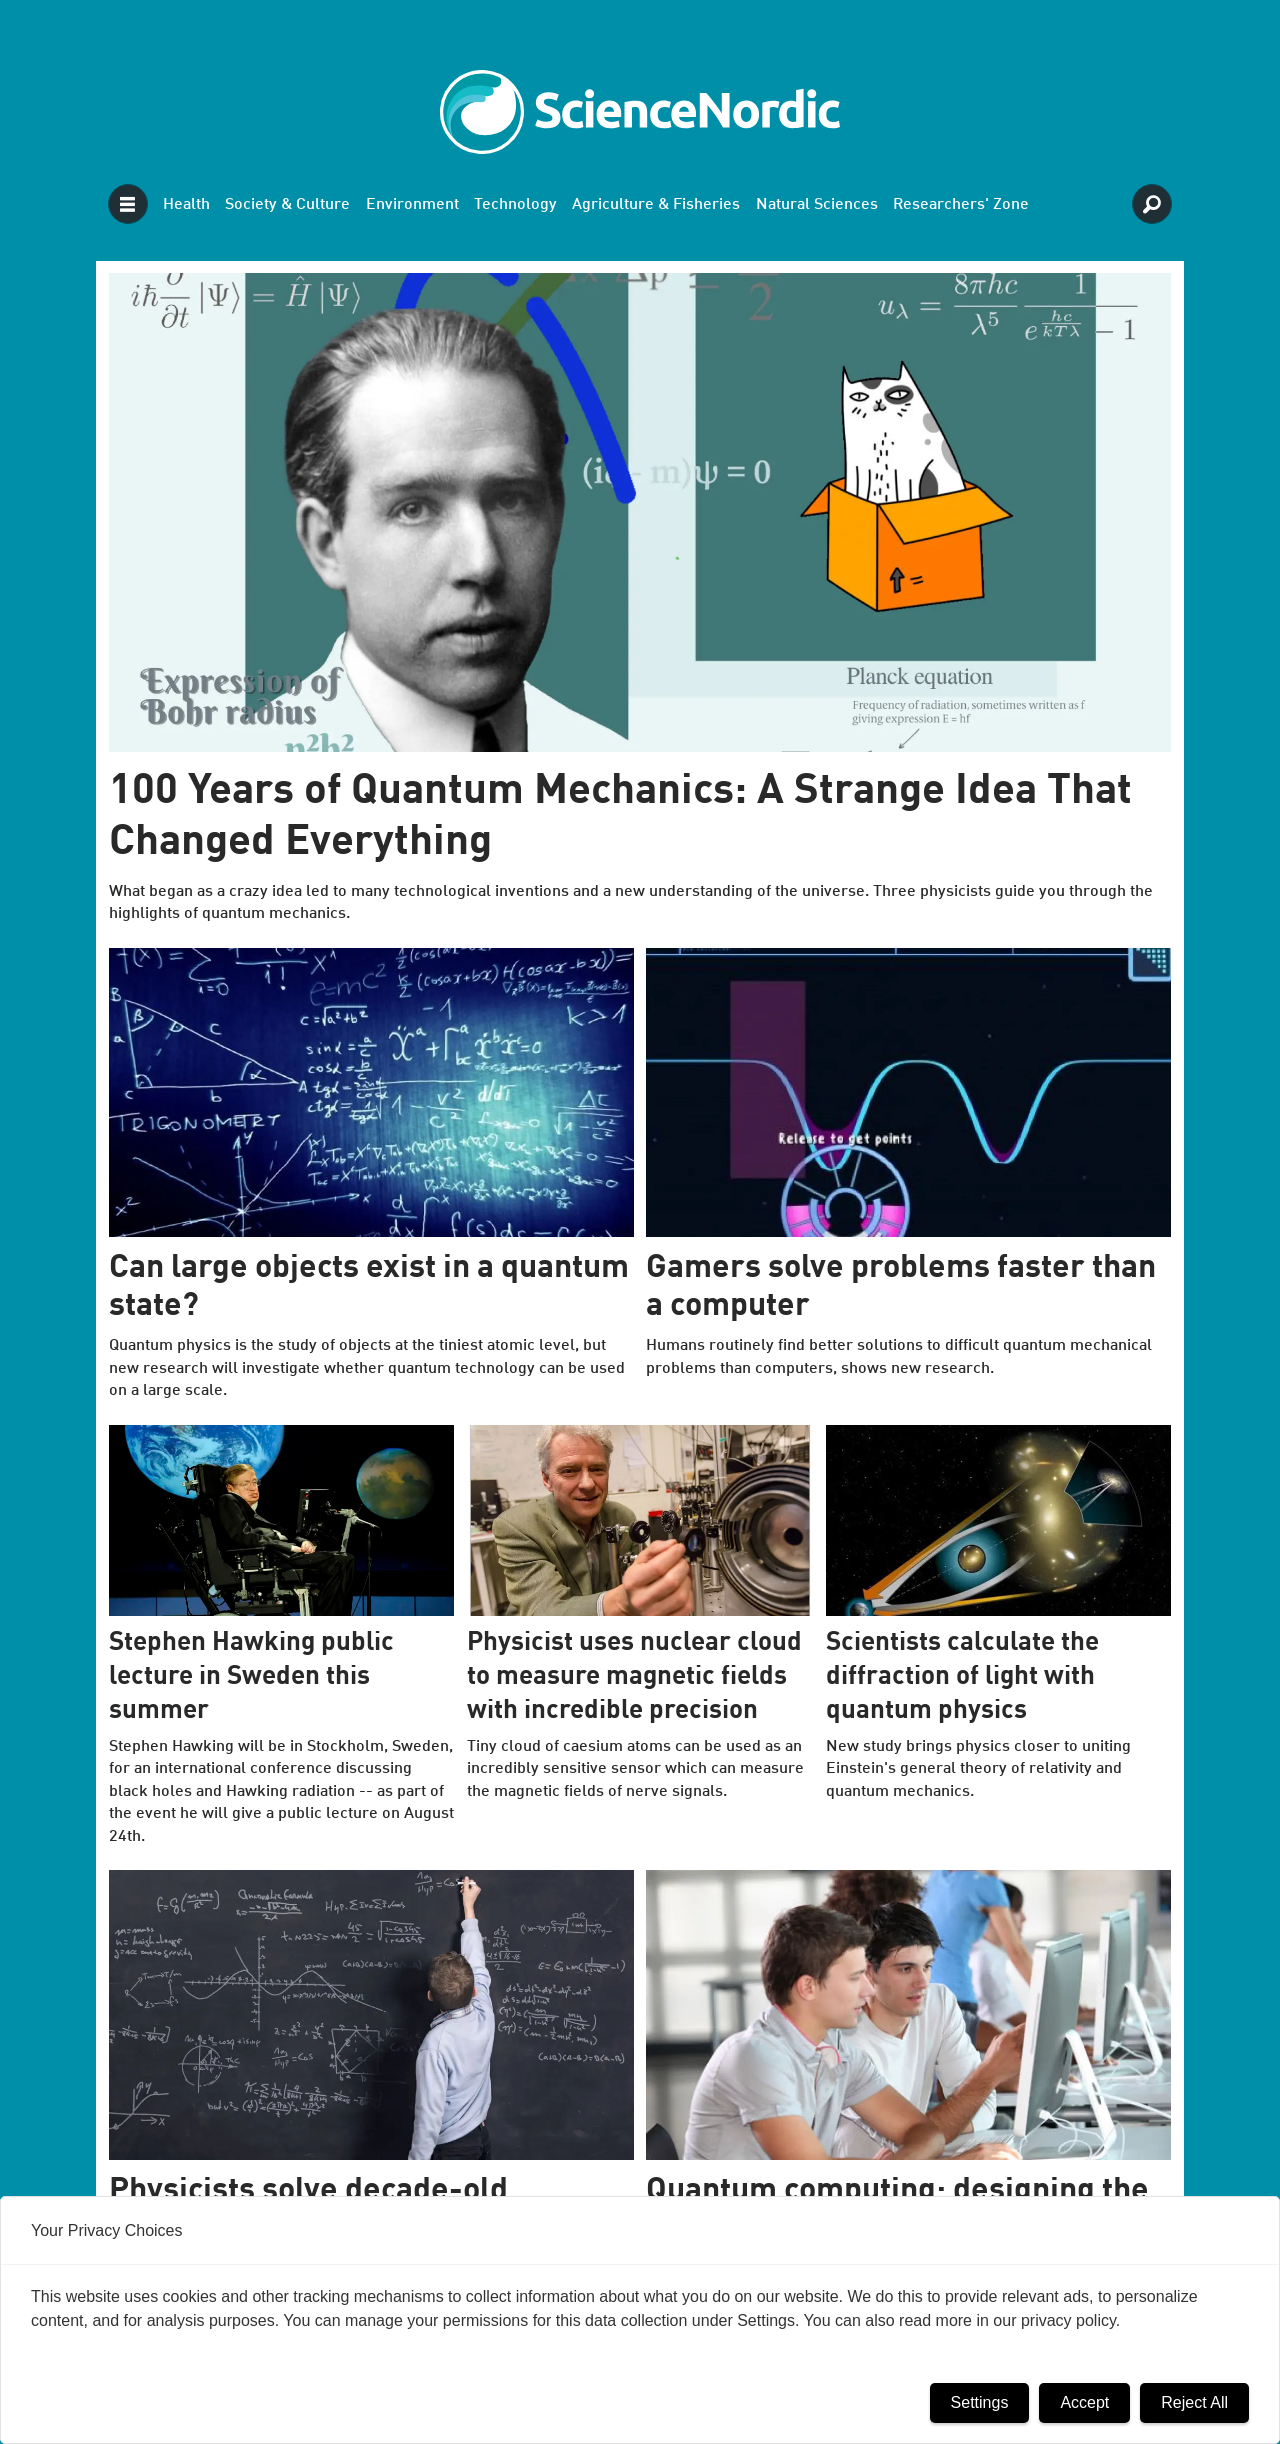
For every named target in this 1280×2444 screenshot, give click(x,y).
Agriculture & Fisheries (656, 205)
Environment (412, 205)
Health (186, 205)
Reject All (1194, 2402)
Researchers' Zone (961, 205)
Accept (1084, 2402)
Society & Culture (287, 205)
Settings (980, 2402)
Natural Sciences (817, 205)
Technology (515, 205)
